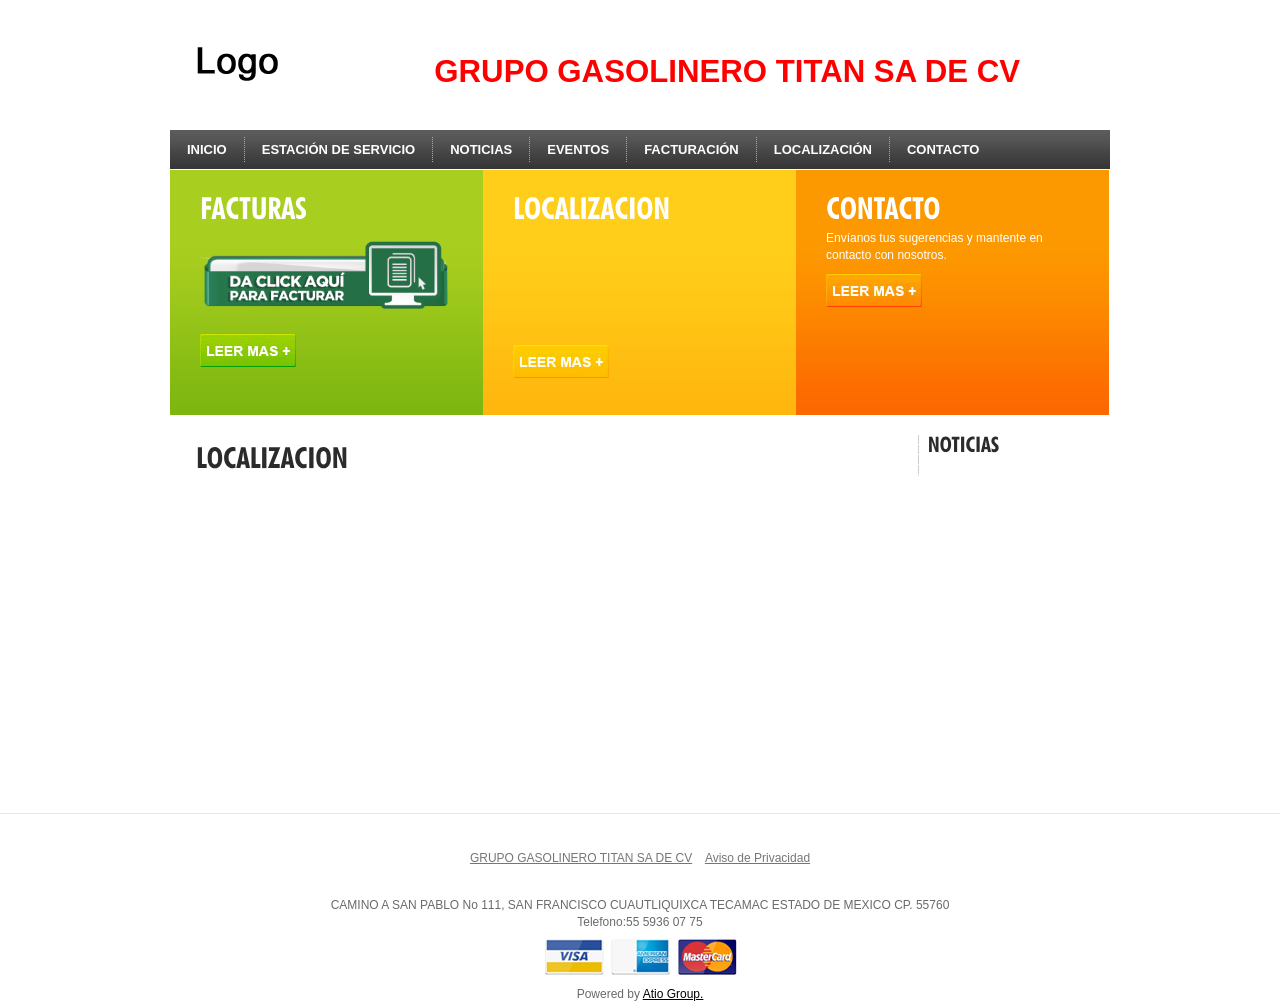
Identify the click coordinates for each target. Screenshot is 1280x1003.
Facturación (691, 149)
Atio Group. (673, 994)
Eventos (578, 149)
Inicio (207, 149)
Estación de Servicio (338, 149)
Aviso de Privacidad (757, 858)
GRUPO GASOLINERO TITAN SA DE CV (581, 858)
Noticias (481, 149)
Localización (823, 149)
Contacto (943, 149)
